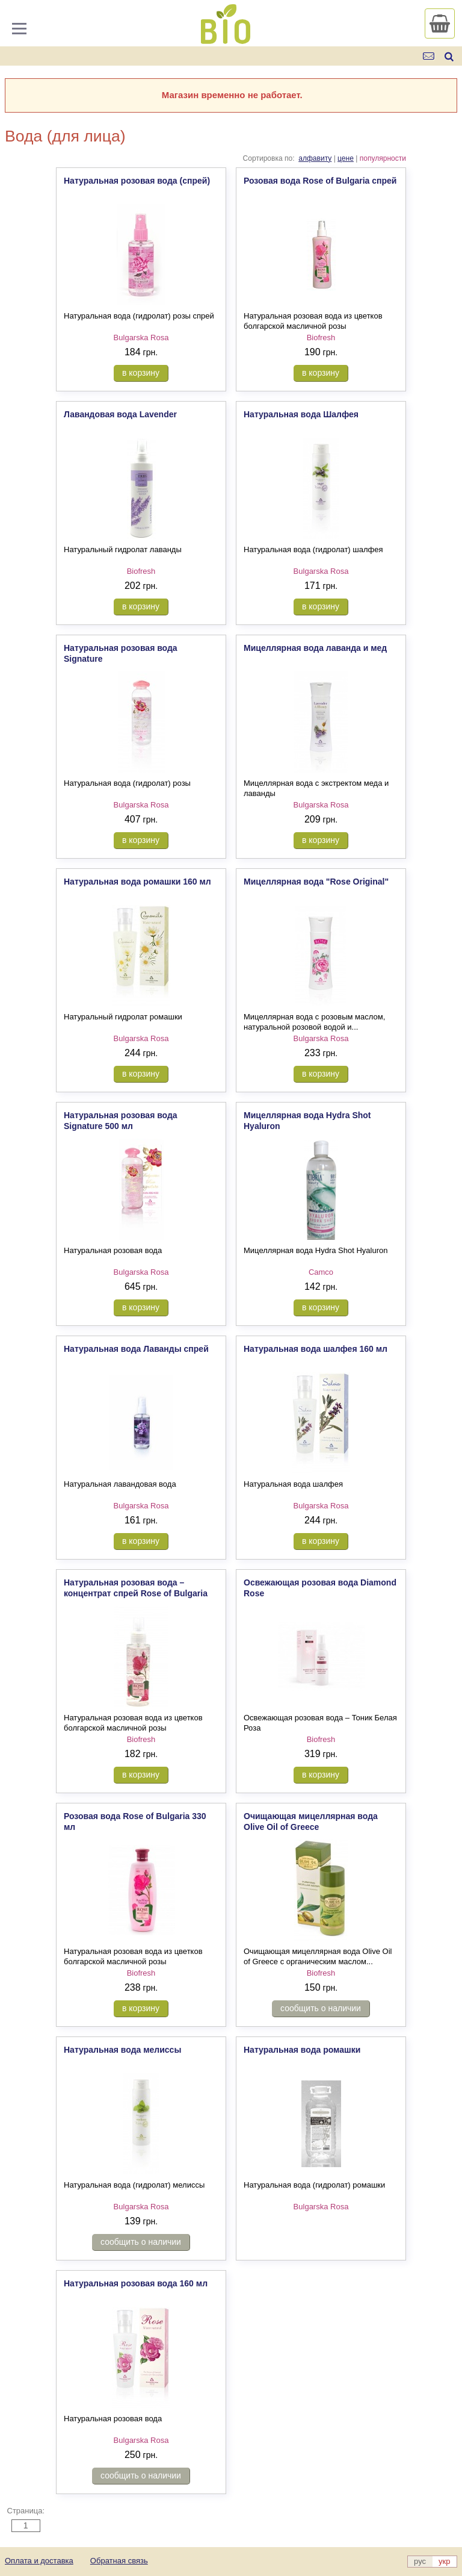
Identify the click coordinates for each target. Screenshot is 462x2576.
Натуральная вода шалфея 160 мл (315, 1349)
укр (444, 2561)
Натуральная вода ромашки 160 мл (137, 881)
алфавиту (314, 158)
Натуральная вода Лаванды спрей (136, 1349)
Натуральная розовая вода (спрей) (137, 180)
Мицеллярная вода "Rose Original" (316, 881)
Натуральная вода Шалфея (301, 414)
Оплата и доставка (39, 2560)
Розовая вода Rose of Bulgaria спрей (320, 180)
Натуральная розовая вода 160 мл (136, 2283)
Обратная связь (119, 2560)
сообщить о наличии (320, 2008)
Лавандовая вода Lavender (120, 414)
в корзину (140, 373)
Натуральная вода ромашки (302, 2050)
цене (345, 158)
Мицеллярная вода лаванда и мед (315, 648)
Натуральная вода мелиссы (122, 2050)
